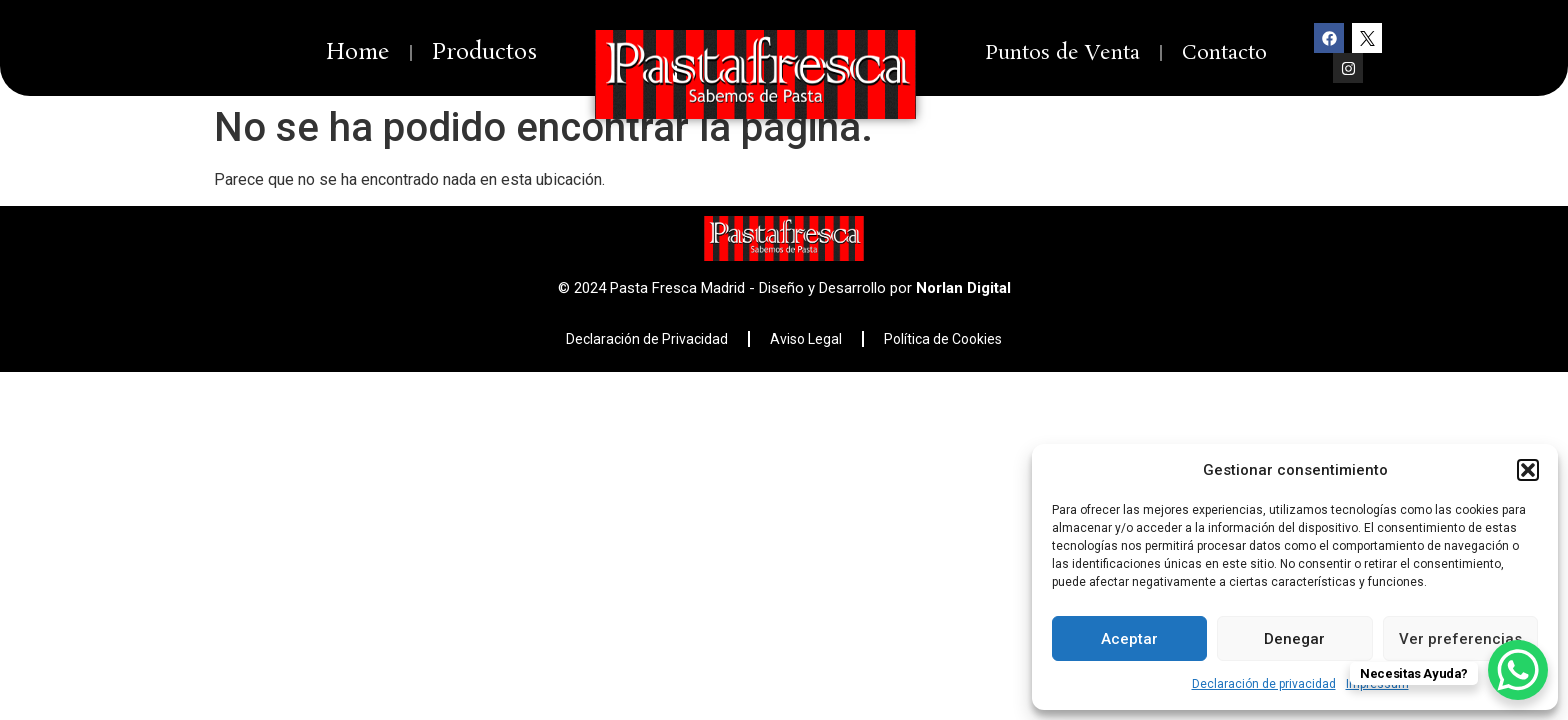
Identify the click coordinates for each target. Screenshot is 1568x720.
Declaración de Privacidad (647, 339)
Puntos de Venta (1062, 53)
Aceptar (1129, 639)
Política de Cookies (943, 339)
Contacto (1224, 53)
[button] (1528, 470)
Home (358, 52)
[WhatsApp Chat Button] (1518, 670)
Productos (484, 52)
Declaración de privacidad (1264, 684)
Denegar (1294, 639)
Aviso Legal (806, 339)
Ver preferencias (1460, 639)
